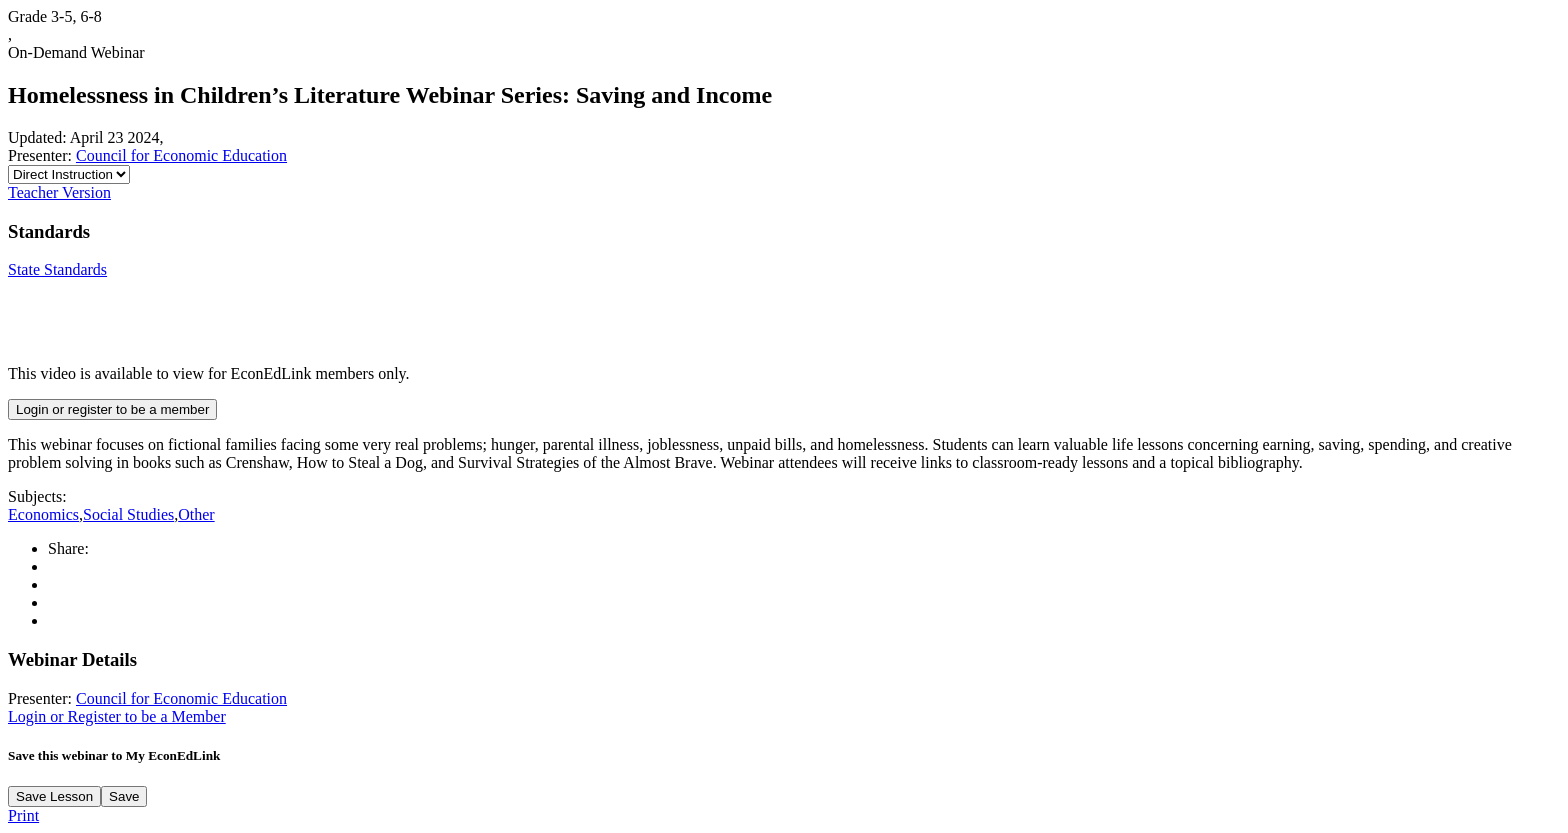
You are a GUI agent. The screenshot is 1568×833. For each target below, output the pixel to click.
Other (196, 514)
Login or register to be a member (112, 409)
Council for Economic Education (181, 155)
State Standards (57, 269)
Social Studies (128, 514)
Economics (43, 514)
